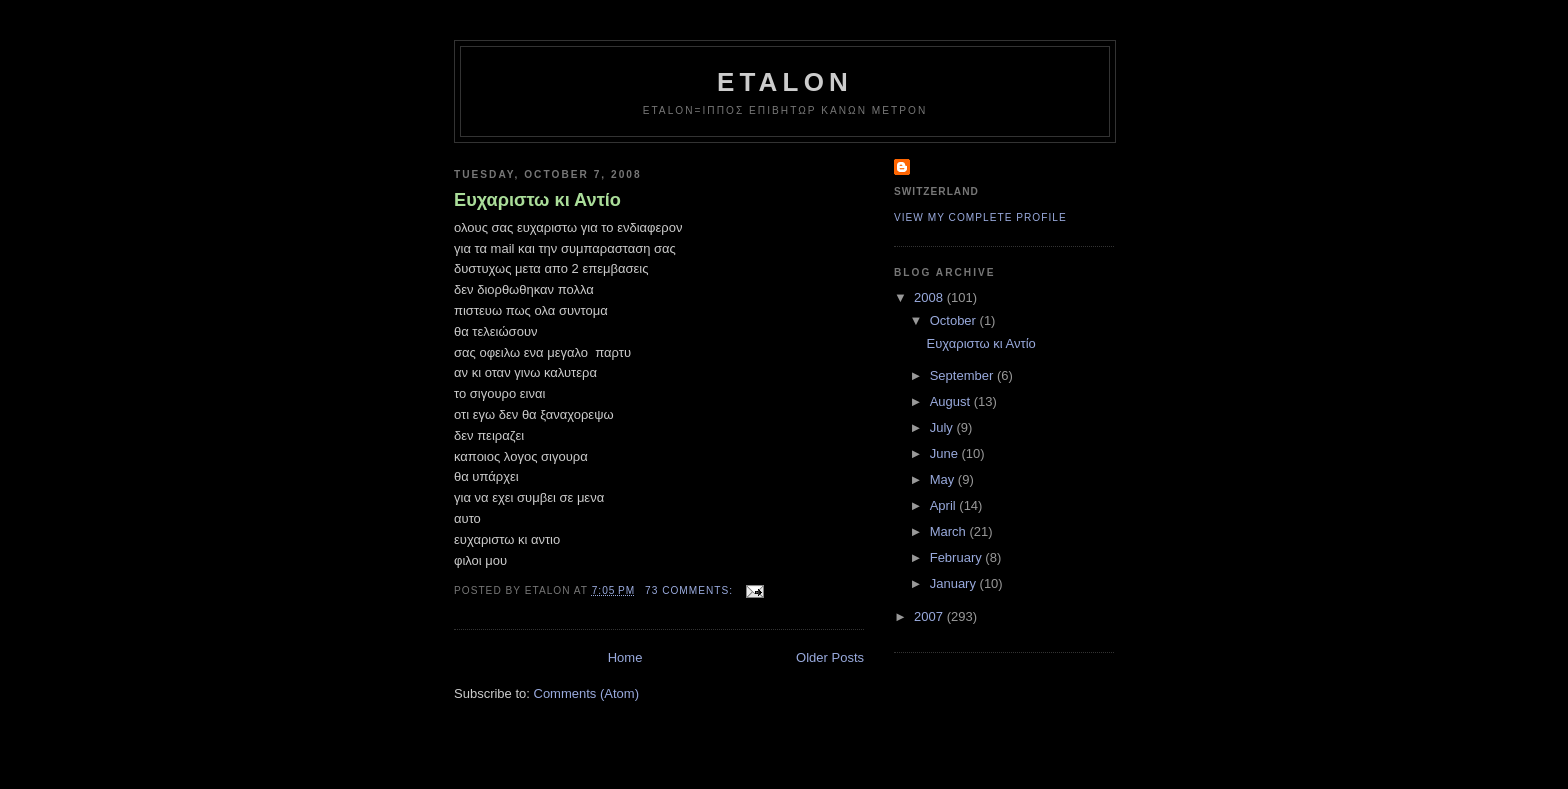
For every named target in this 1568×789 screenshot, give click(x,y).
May (944, 479)
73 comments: (691, 590)
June (946, 453)
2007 (930, 616)
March (950, 531)
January (955, 583)
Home (625, 657)
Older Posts (830, 657)
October (955, 320)
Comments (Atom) (586, 693)
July (943, 427)
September (963, 375)
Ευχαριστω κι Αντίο (537, 200)
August (952, 401)
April (945, 505)
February (958, 557)
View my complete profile (980, 217)
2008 (930, 297)
